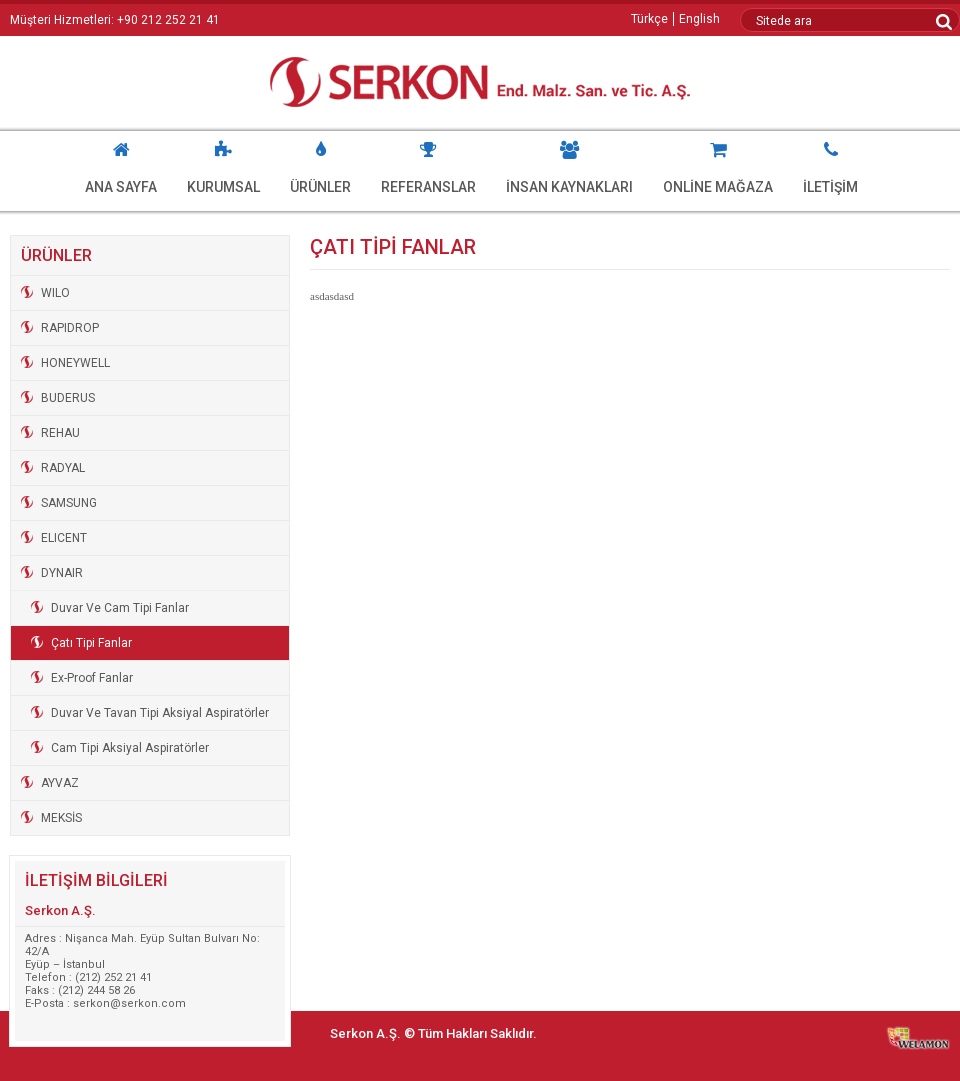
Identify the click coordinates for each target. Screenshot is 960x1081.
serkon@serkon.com (129, 1003)
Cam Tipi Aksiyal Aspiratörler (130, 748)
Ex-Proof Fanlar (92, 678)
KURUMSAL (223, 163)
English (699, 19)
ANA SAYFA (121, 163)
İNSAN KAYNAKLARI (569, 163)
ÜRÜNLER (320, 163)
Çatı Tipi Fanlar (91, 643)
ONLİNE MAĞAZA (718, 163)
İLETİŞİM (830, 163)
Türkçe (649, 19)
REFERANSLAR (428, 163)
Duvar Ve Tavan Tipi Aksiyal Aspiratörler (160, 713)
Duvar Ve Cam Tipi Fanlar (120, 608)
